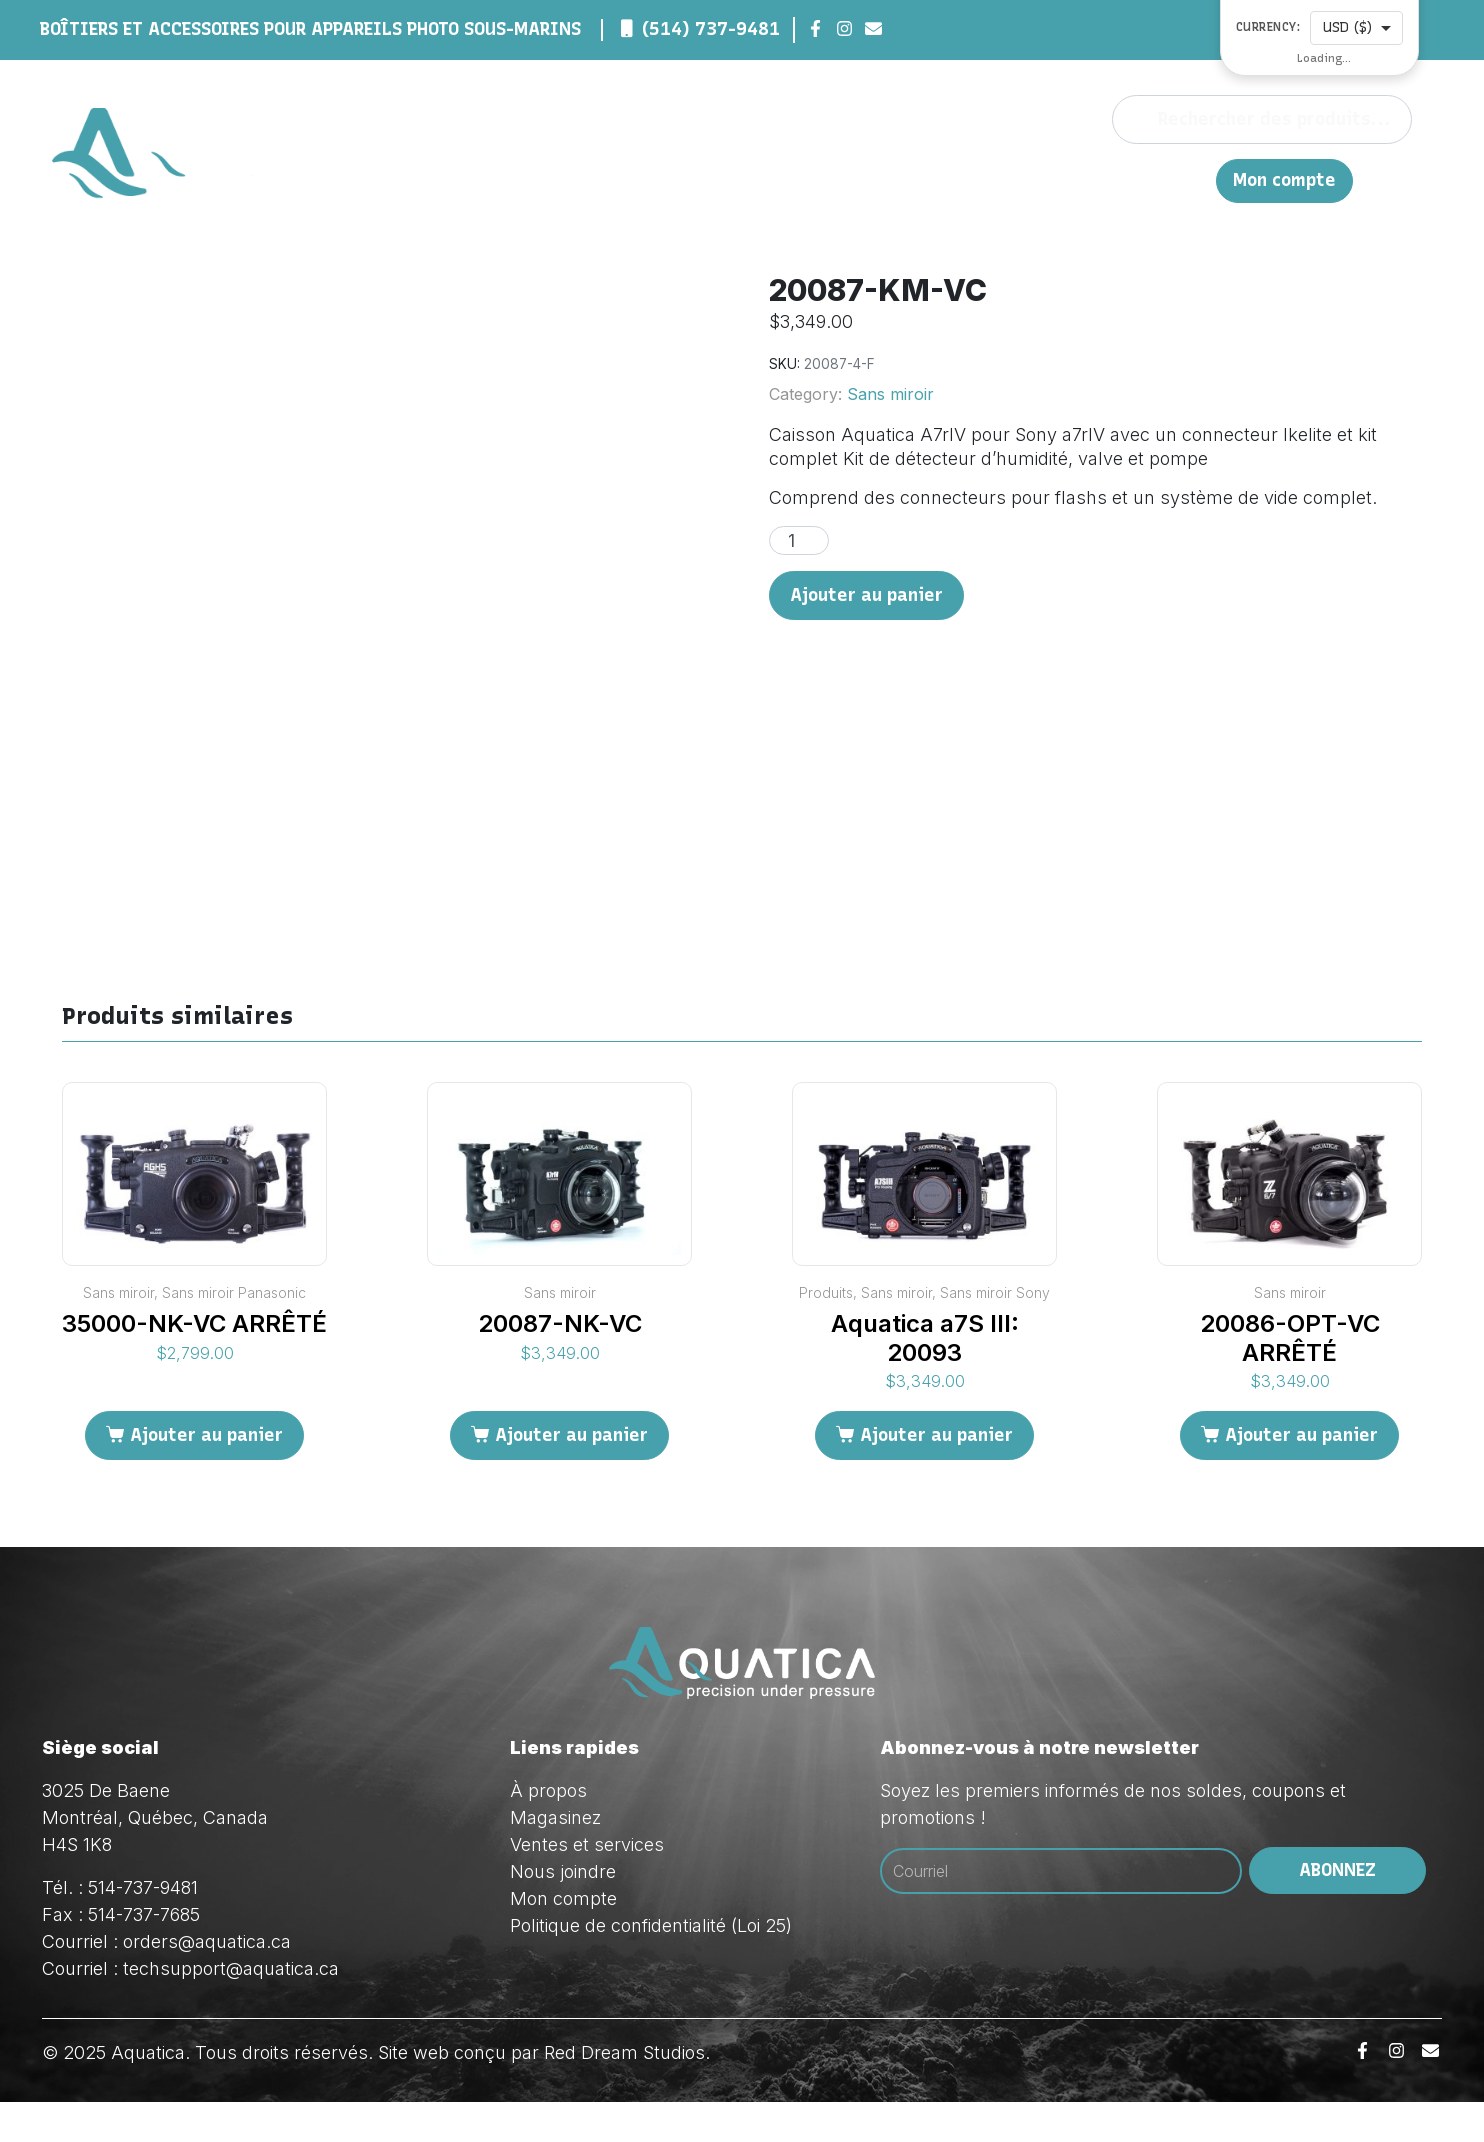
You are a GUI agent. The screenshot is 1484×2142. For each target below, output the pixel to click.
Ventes (1010, 179)
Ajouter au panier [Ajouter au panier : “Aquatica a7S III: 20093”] (936, 1476)
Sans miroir (890, 394)
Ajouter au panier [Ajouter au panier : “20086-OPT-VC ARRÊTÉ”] (1301, 1476)
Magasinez (917, 179)
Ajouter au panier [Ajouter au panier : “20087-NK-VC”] (571, 1476)
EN (1190, 179)
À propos (817, 179)
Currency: (1268, 27)
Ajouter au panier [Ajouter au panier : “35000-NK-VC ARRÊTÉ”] (206, 1476)
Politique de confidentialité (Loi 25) (651, 1965)
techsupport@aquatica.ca (231, 2008)
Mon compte (1284, 180)
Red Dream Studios (624, 2092)
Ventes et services (587, 1884)
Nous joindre (1110, 179)
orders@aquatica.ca (207, 1981)
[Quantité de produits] (799, 540)
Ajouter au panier (866, 595)
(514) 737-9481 (711, 29)
